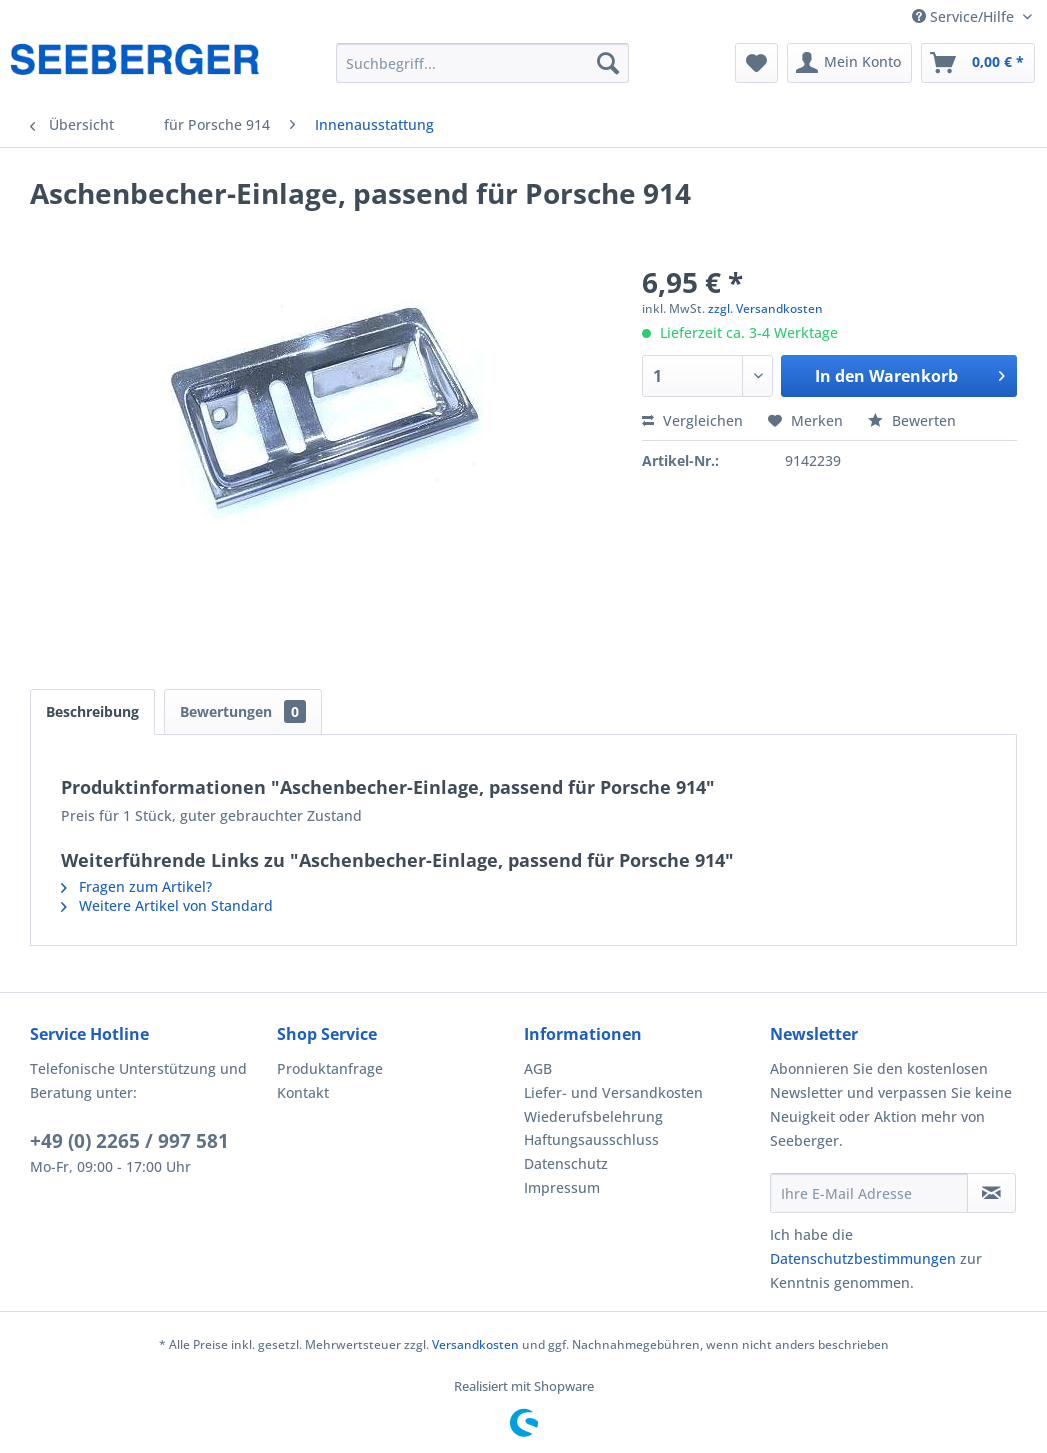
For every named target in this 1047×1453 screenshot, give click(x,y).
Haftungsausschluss (591, 1139)
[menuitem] (482, 63)
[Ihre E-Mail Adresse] (868, 1193)
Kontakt (303, 1092)
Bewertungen (243, 711)
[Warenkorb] (978, 63)
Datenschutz (566, 1163)
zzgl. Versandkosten (765, 308)
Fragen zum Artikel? (136, 886)
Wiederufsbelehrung (593, 1116)
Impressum (562, 1187)
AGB (538, 1068)
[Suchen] (608, 63)
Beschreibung (92, 711)
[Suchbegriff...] (482, 63)
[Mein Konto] (849, 63)
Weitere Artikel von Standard (167, 905)
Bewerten (912, 420)
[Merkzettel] (756, 63)
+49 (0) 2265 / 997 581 (129, 1141)
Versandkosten (475, 1344)
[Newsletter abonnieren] (991, 1193)
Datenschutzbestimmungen (863, 1258)
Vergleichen (692, 420)
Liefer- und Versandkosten (613, 1092)
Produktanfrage (330, 1068)
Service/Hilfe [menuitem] (965, 16)
